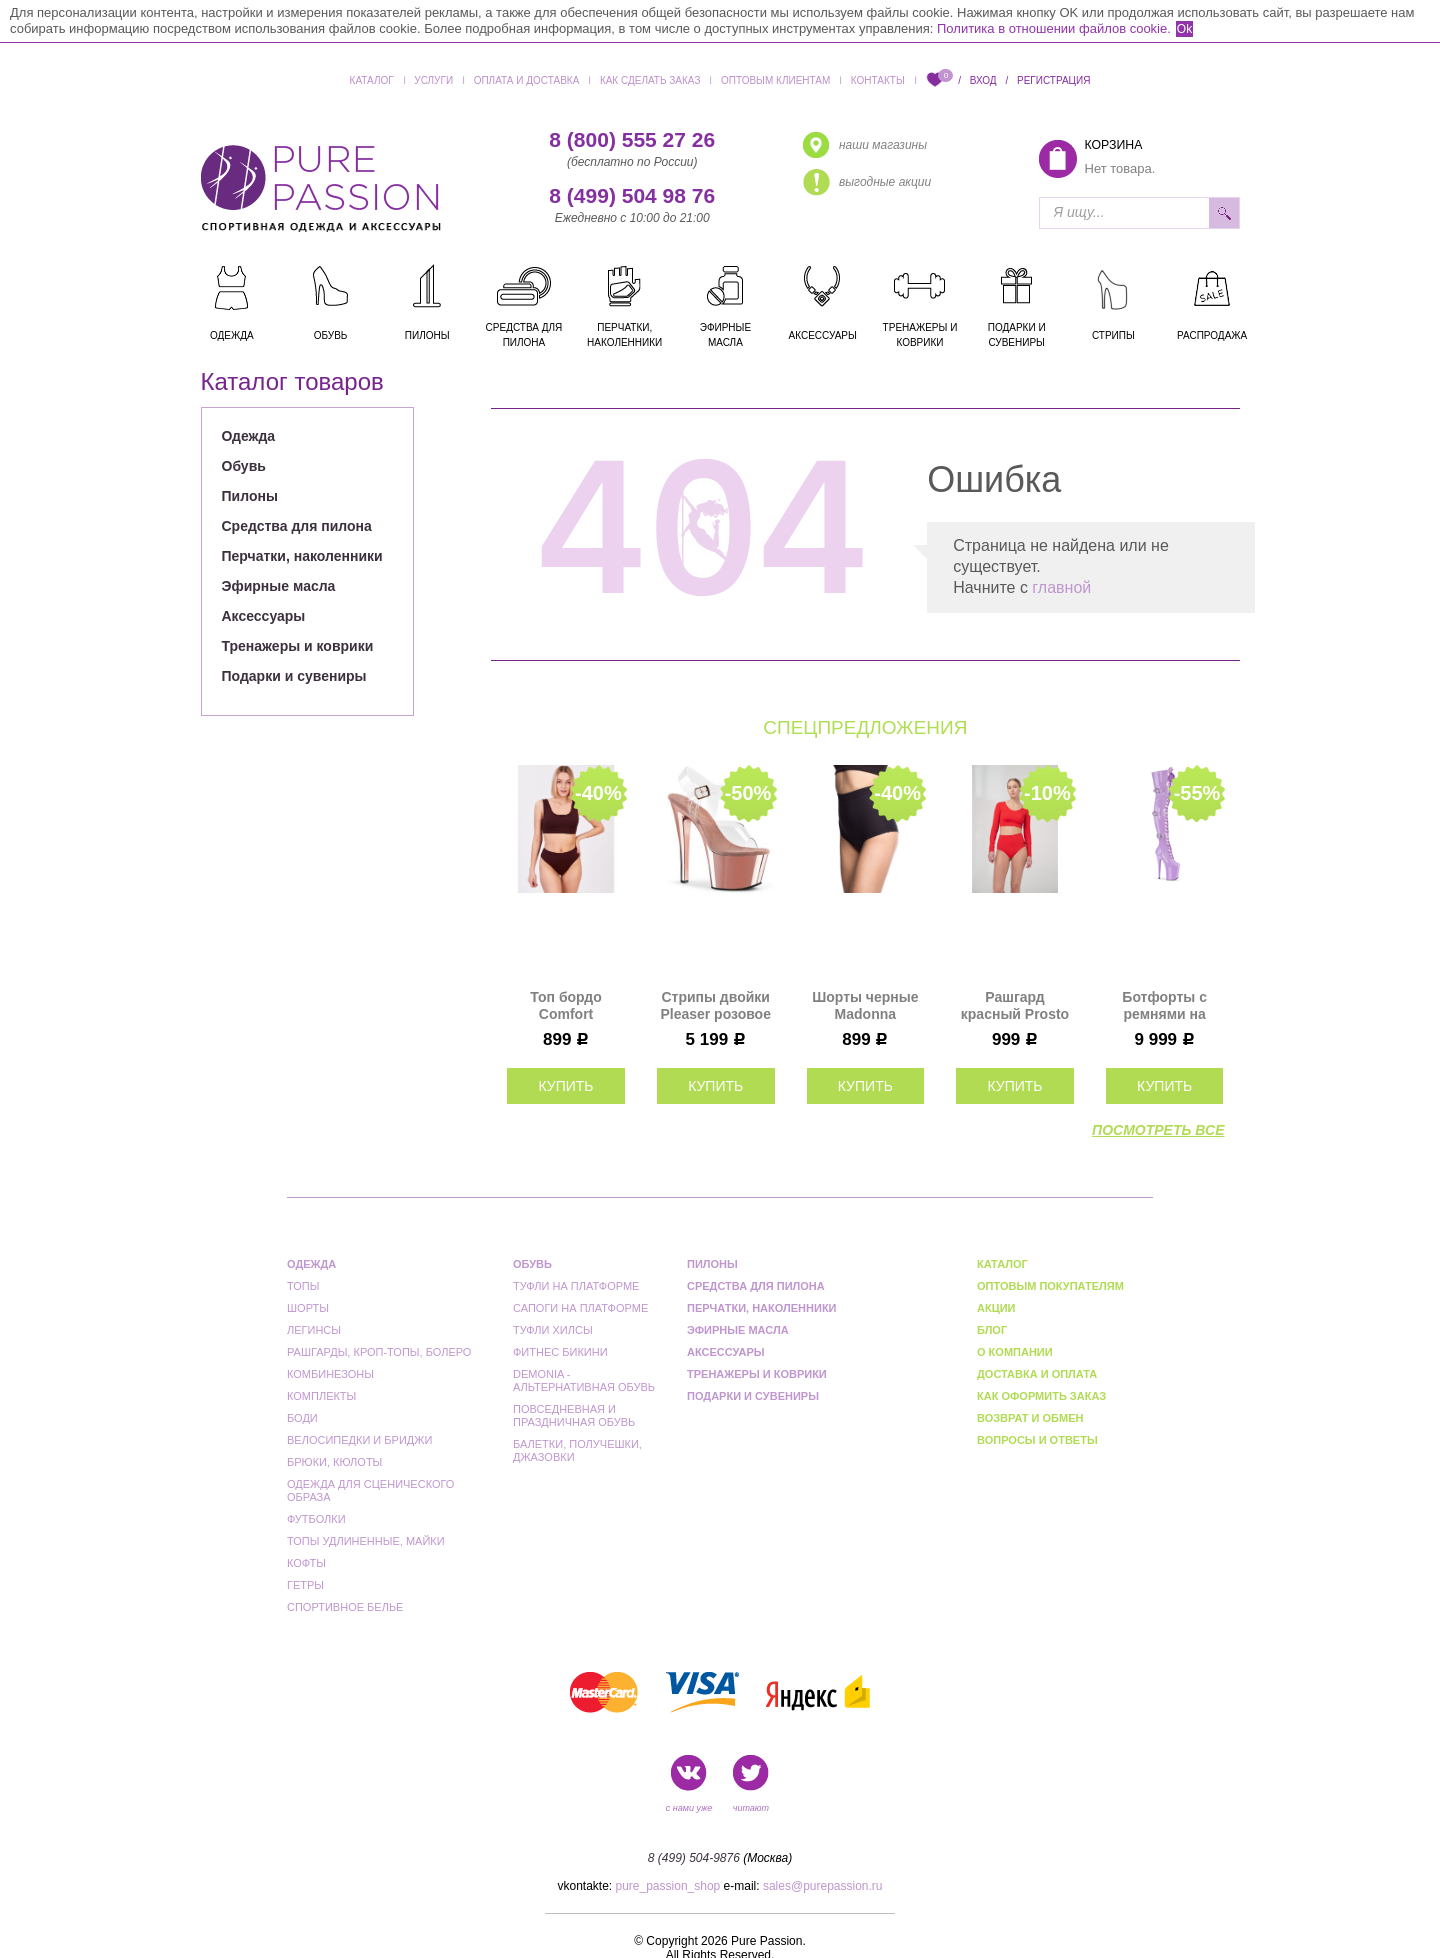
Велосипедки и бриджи (359, 1440)
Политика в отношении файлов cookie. (1054, 28)
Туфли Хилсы (553, 1330)
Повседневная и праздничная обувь (574, 1415)
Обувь (244, 466)
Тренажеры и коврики (298, 646)
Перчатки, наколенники (302, 556)
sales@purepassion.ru (823, 1886)
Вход (983, 80)
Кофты (306, 1563)
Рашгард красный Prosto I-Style (1015, 1006)
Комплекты (321, 1396)
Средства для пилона (297, 526)
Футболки (316, 1519)
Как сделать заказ (650, 80)
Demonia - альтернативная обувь (584, 1380)
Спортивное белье (345, 1607)
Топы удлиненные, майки (366, 1541)
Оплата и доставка (527, 80)
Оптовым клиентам (775, 80)
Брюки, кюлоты (334, 1462)
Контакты (878, 80)
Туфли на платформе (576, 1286)
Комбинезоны (330, 1374)
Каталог (372, 80)
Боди (302, 1418)
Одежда (249, 436)
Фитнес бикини (560, 1352)
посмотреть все (1158, 1130)
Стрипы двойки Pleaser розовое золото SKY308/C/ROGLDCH (716, 1006)
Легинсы (314, 1330)
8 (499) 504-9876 (694, 1858)
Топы (303, 1286)
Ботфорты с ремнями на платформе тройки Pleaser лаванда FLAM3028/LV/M (1165, 1006)
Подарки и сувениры (294, 676)
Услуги (433, 80)
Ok (1184, 29)
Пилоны (250, 496)
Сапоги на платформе (580, 1308)
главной (1061, 587)
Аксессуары (264, 616)
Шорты (308, 1308)
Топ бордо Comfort (565, 1005)
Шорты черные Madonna (865, 1005)
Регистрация (1053, 80)
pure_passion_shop (668, 1886)
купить (565, 1086)
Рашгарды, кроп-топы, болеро (379, 1352)
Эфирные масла (279, 586)
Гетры (305, 1585)
